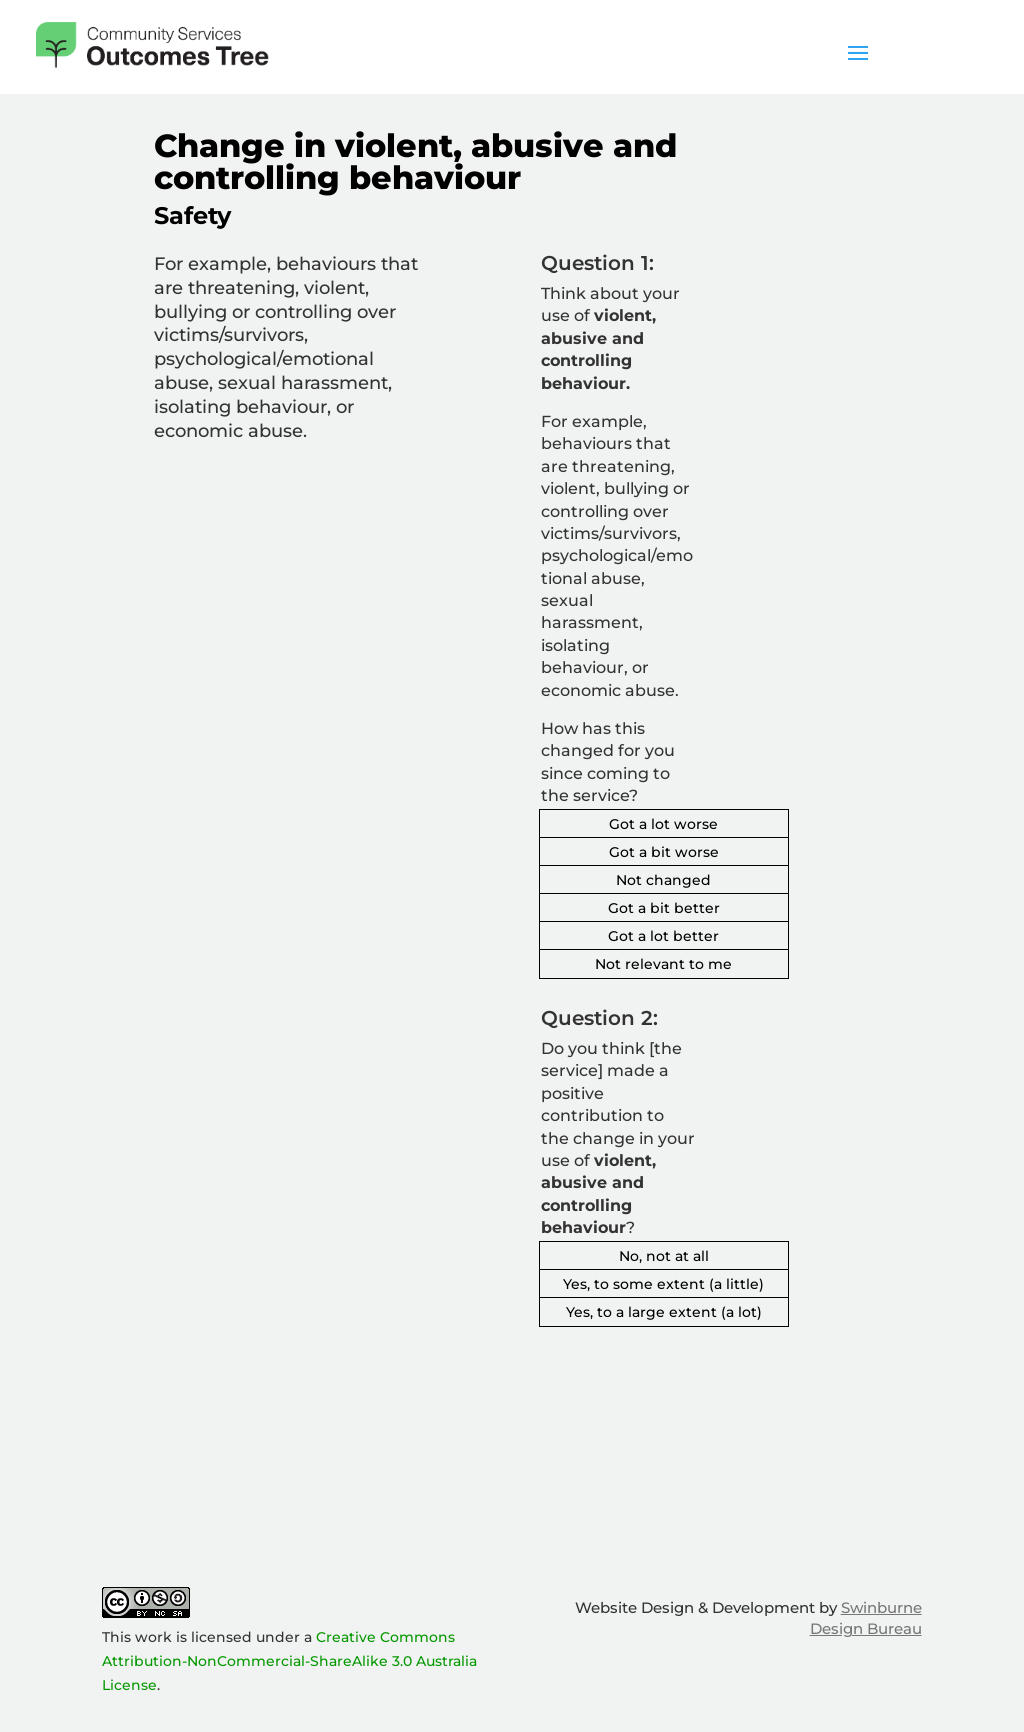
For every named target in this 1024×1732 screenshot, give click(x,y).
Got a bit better (664, 908)
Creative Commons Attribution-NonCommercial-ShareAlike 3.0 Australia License (289, 1661)
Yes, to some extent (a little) (663, 1284)
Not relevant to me (663, 964)
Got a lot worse (663, 824)
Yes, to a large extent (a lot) (664, 1312)
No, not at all (664, 1256)
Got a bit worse (664, 852)
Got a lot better (663, 936)
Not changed (663, 880)
